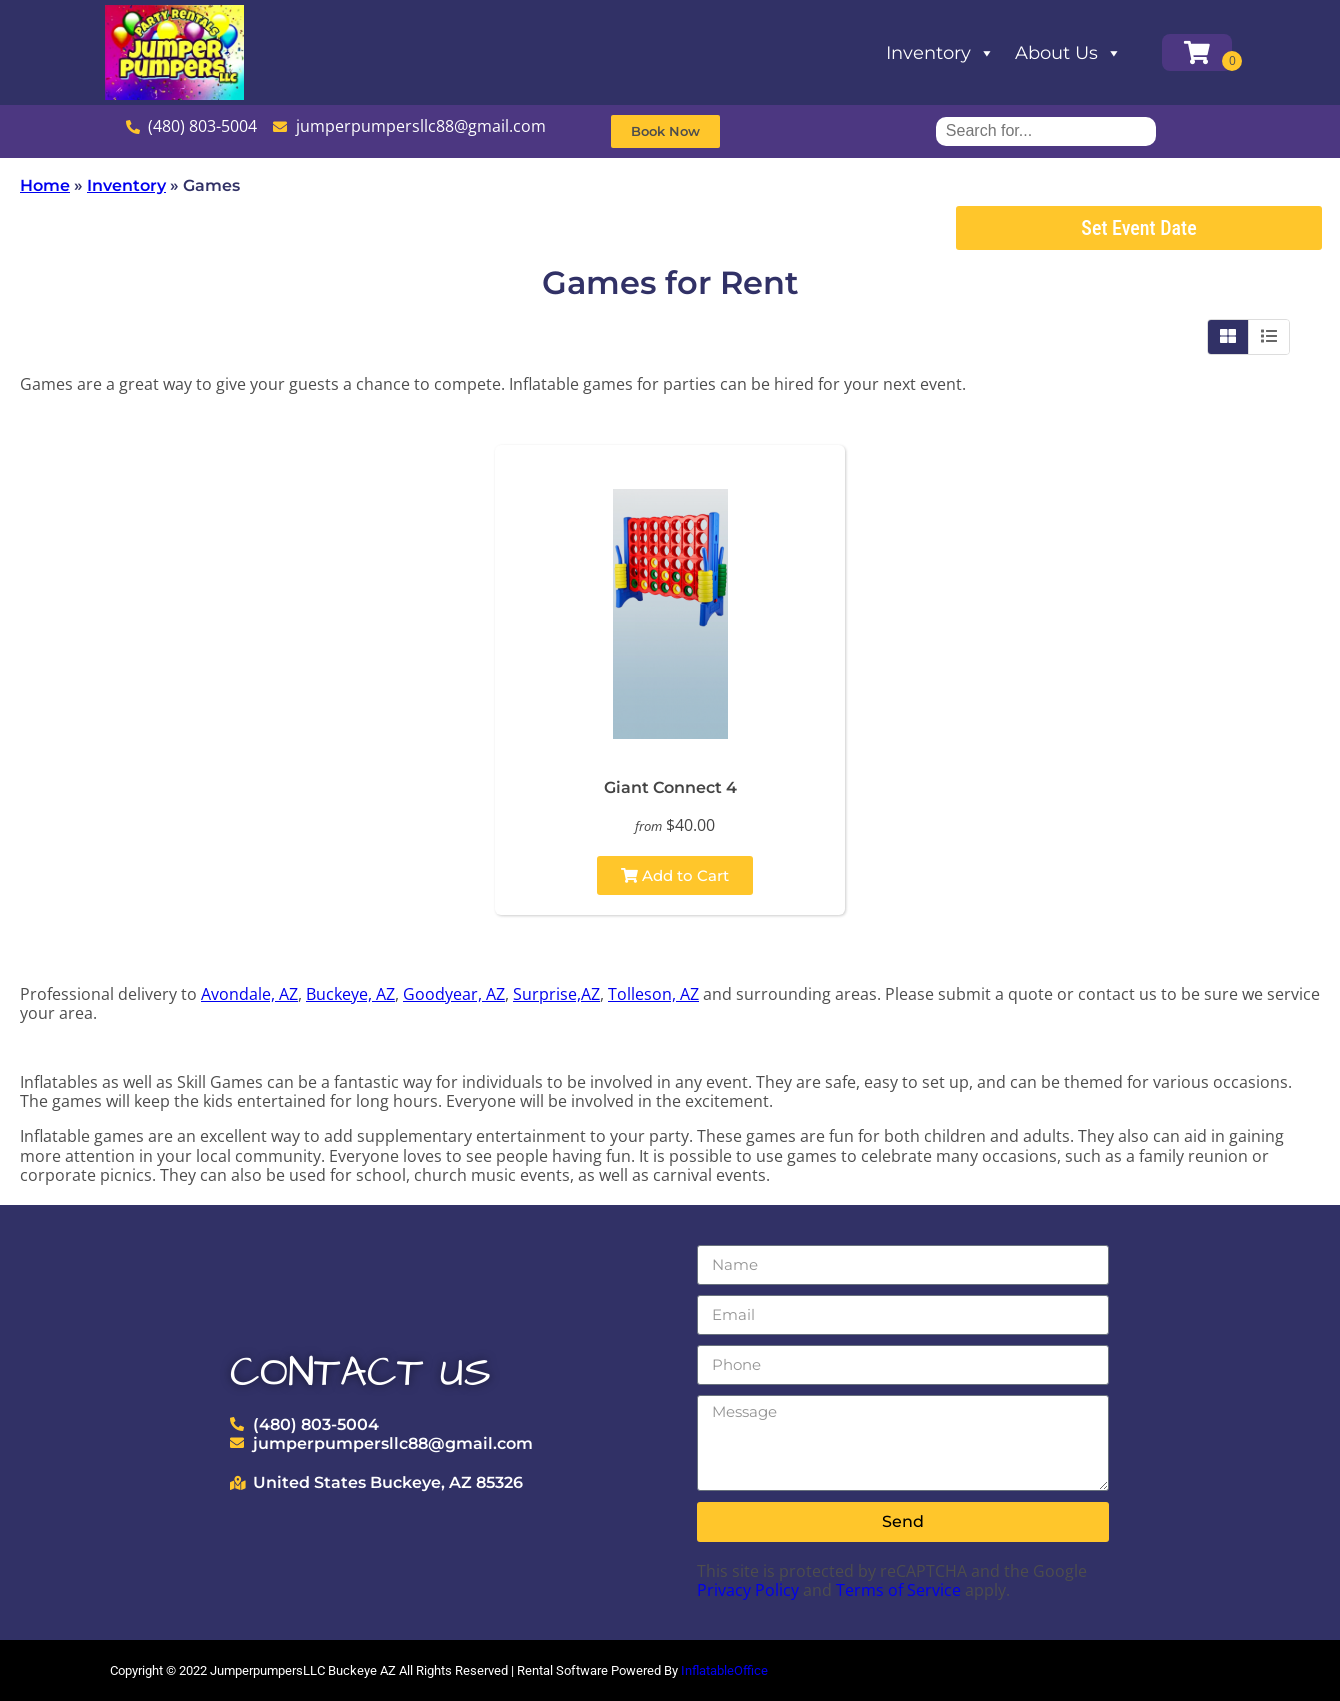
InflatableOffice (724, 1670)
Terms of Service (898, 1590)
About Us (1068, 53)
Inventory (940, 53)
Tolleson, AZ (653, 994)
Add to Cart (675, 875)
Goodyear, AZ (454, 994)
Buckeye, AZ (350, 994)
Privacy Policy (748, 1590)
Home (45, 185)
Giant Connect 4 (670, 787)
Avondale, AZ (249, 994)
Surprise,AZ (556, 994)
